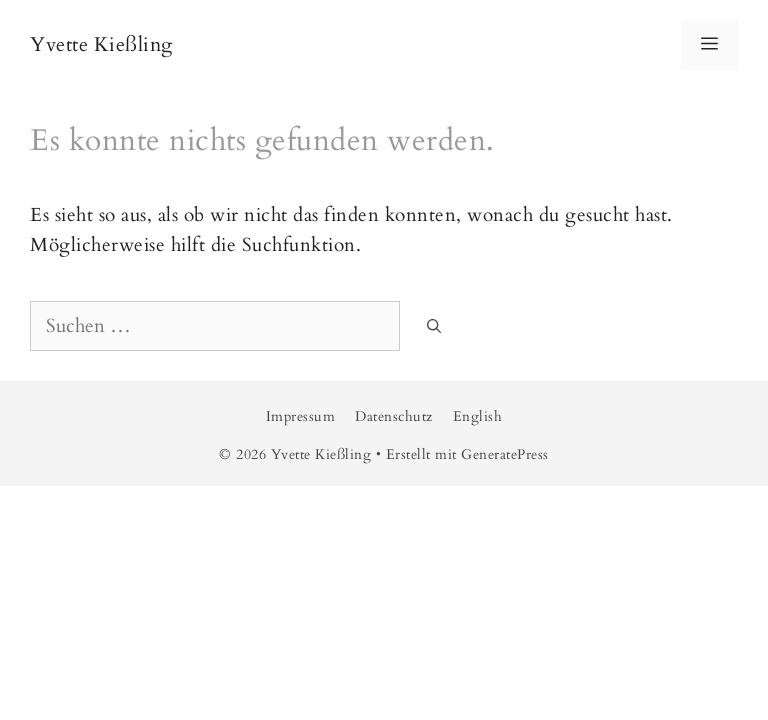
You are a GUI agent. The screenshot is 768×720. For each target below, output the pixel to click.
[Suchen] (434, 327)
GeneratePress (505, 454)
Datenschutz (394, 416)
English (478, 416)
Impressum (301, 416)
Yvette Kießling (101, 44)
